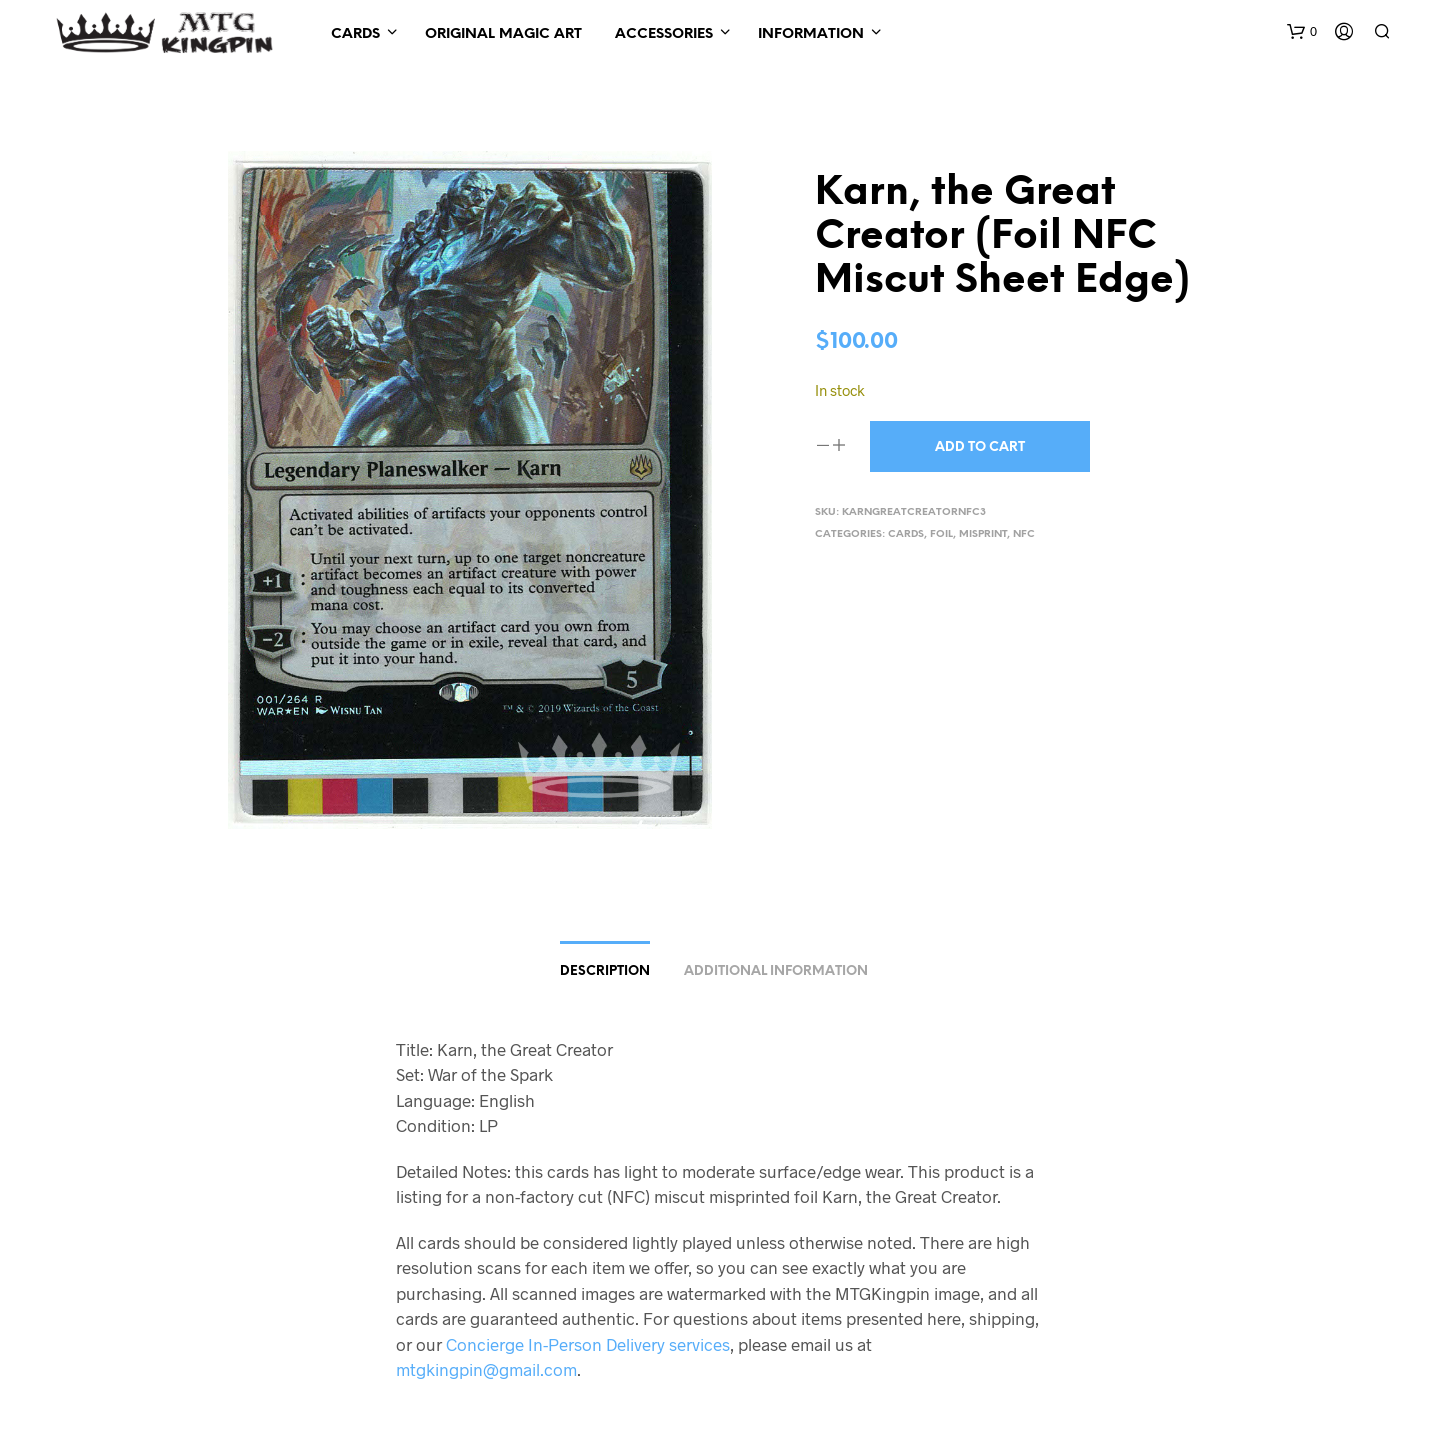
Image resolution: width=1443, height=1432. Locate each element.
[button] (1302, 32)
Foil (941, 534)
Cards (355, 34)
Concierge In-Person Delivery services (588, 1344)
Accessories (664, 34)
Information (811, 34)
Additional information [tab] (776, 971)
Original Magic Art (503, 34)
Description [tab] (605, 971)
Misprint (983, 534)
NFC (1024, 534)
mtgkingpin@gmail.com (486, 1369)
